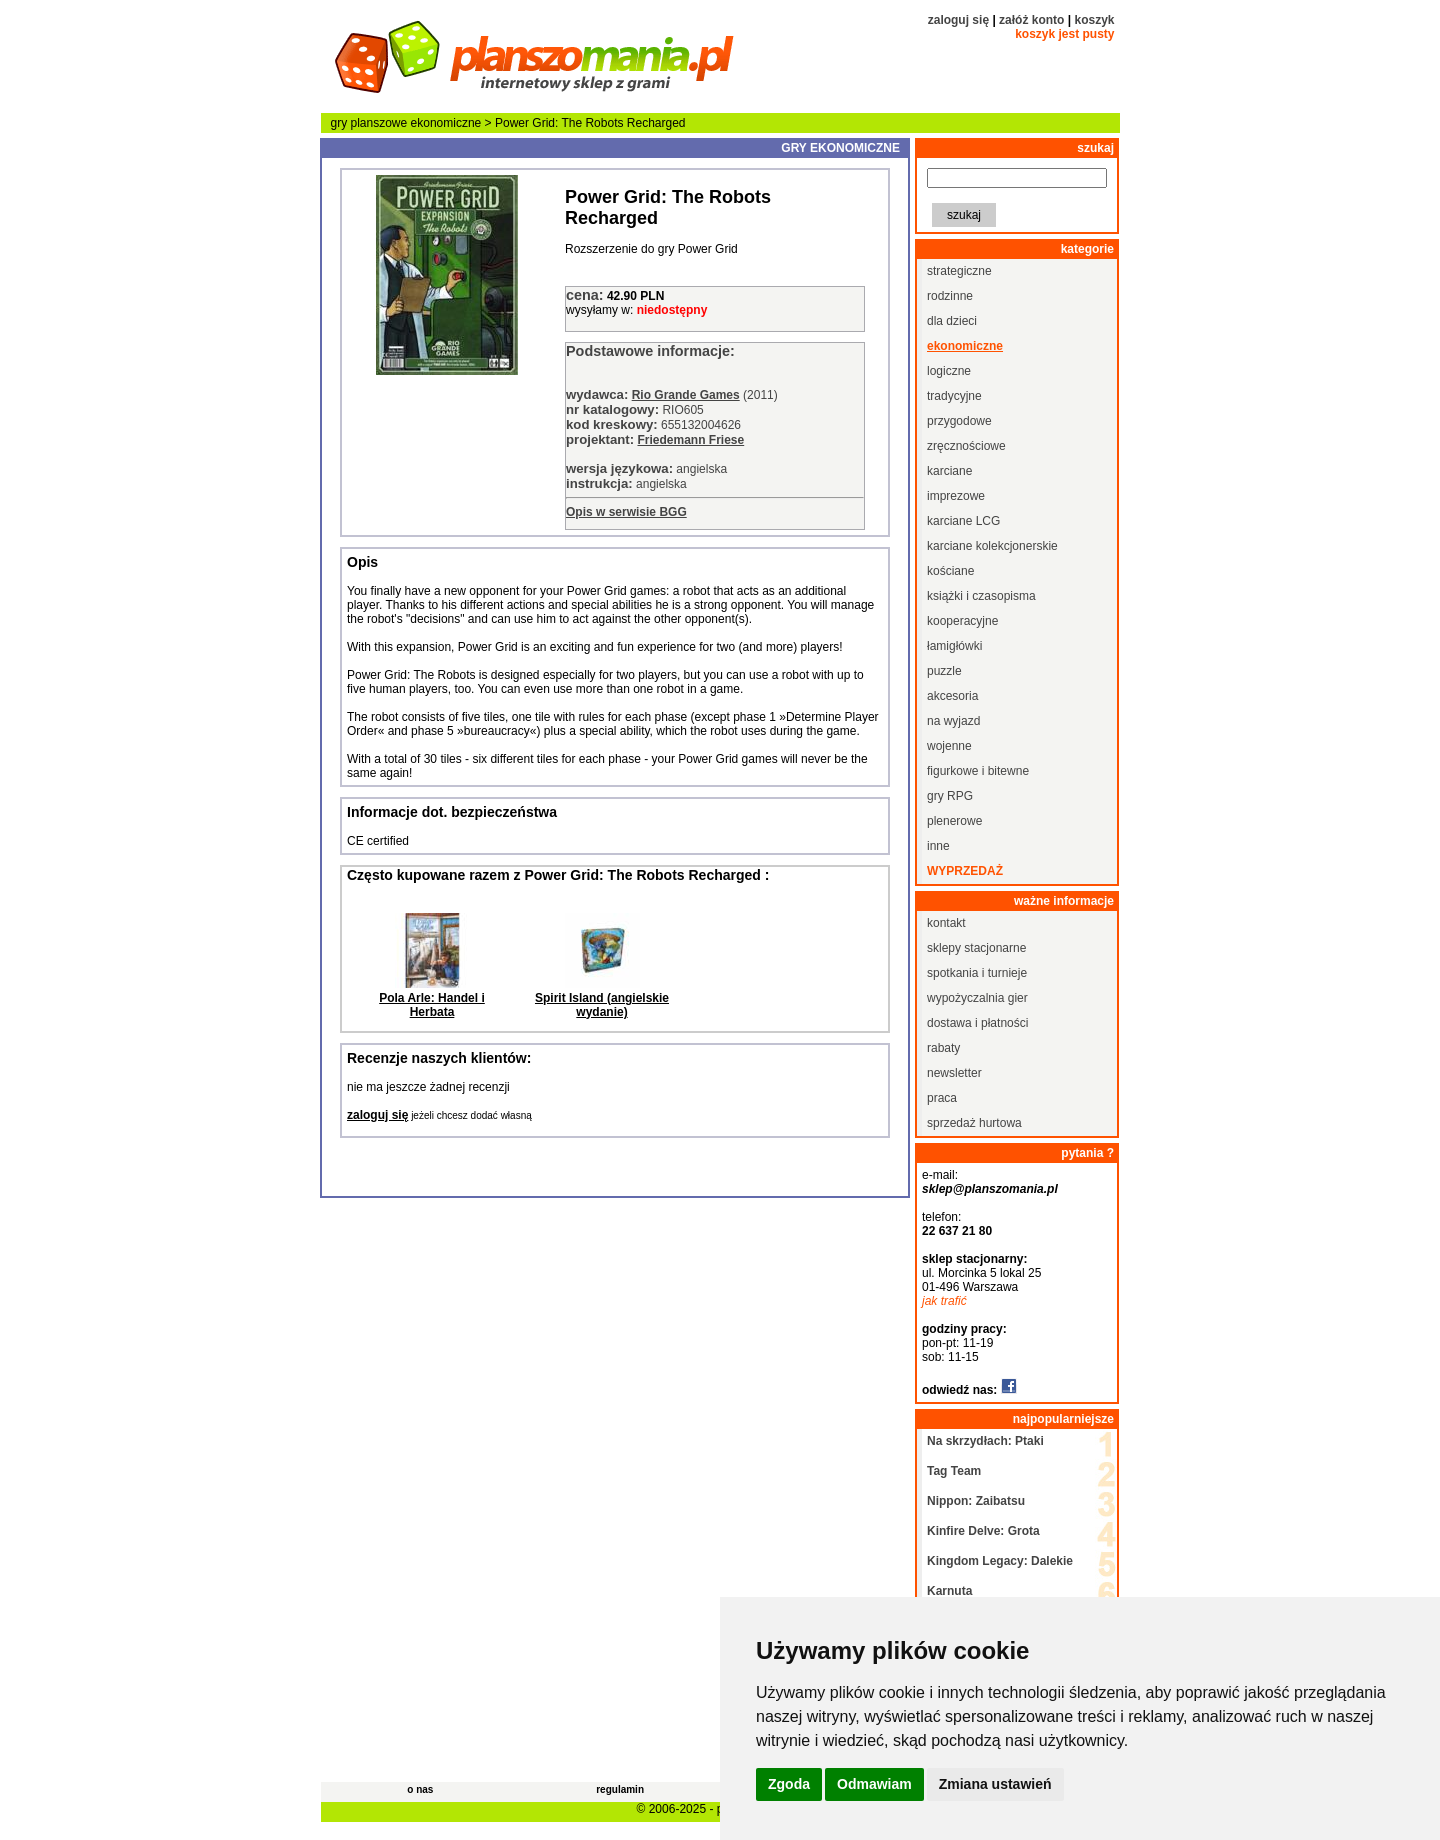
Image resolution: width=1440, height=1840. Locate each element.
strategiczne (959, 271)
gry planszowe (369, 123)
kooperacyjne (962, 621)
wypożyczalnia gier (977, 998)
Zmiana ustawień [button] (995, 1784)
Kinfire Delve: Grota (983, 1531)
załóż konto (1031, 20)
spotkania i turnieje (977, 973)
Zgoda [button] (789, 1784)
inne (938, 846)
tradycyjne (954, 396)
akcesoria (952, 696)
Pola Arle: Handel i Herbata (432, 1005)
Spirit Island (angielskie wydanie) (602, 1005)
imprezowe (956, 496)
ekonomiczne (446, 123)
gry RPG (950, 796)
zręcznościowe (966, 446)
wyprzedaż (965, 871)
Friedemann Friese (690, 440)
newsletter (954, 1073)
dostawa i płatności (977, 1023)
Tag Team (954, 1471)
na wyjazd (953, 721)
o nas (420, 1789)
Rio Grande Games (686, 395)
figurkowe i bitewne (978, 771)
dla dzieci (952, 321)
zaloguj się (958, 20)
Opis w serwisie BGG (626, 512)
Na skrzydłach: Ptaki (985, 1441)
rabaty (943, 1048)
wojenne (949, 746)
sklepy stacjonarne (976, 948)
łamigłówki (954, 646)
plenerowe (954, 821)
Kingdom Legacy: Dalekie (1000, 1561)
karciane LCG (963, 521)
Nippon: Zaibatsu (976, 1501)
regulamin (620, 1789)
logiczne (949, 371)
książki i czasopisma (981, 596)
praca (942, 1098)
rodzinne (950, 296)
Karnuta (949, 1591)
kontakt (946, 923)
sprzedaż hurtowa (974, 1123)
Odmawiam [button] (874, 1784)
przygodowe (959, 421)
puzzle (944, 671)
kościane (950, 571)
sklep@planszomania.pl (990, 1189)
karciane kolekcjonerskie (992, 546)
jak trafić (944, 1301)
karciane (949, 471)
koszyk (1094, 20)
